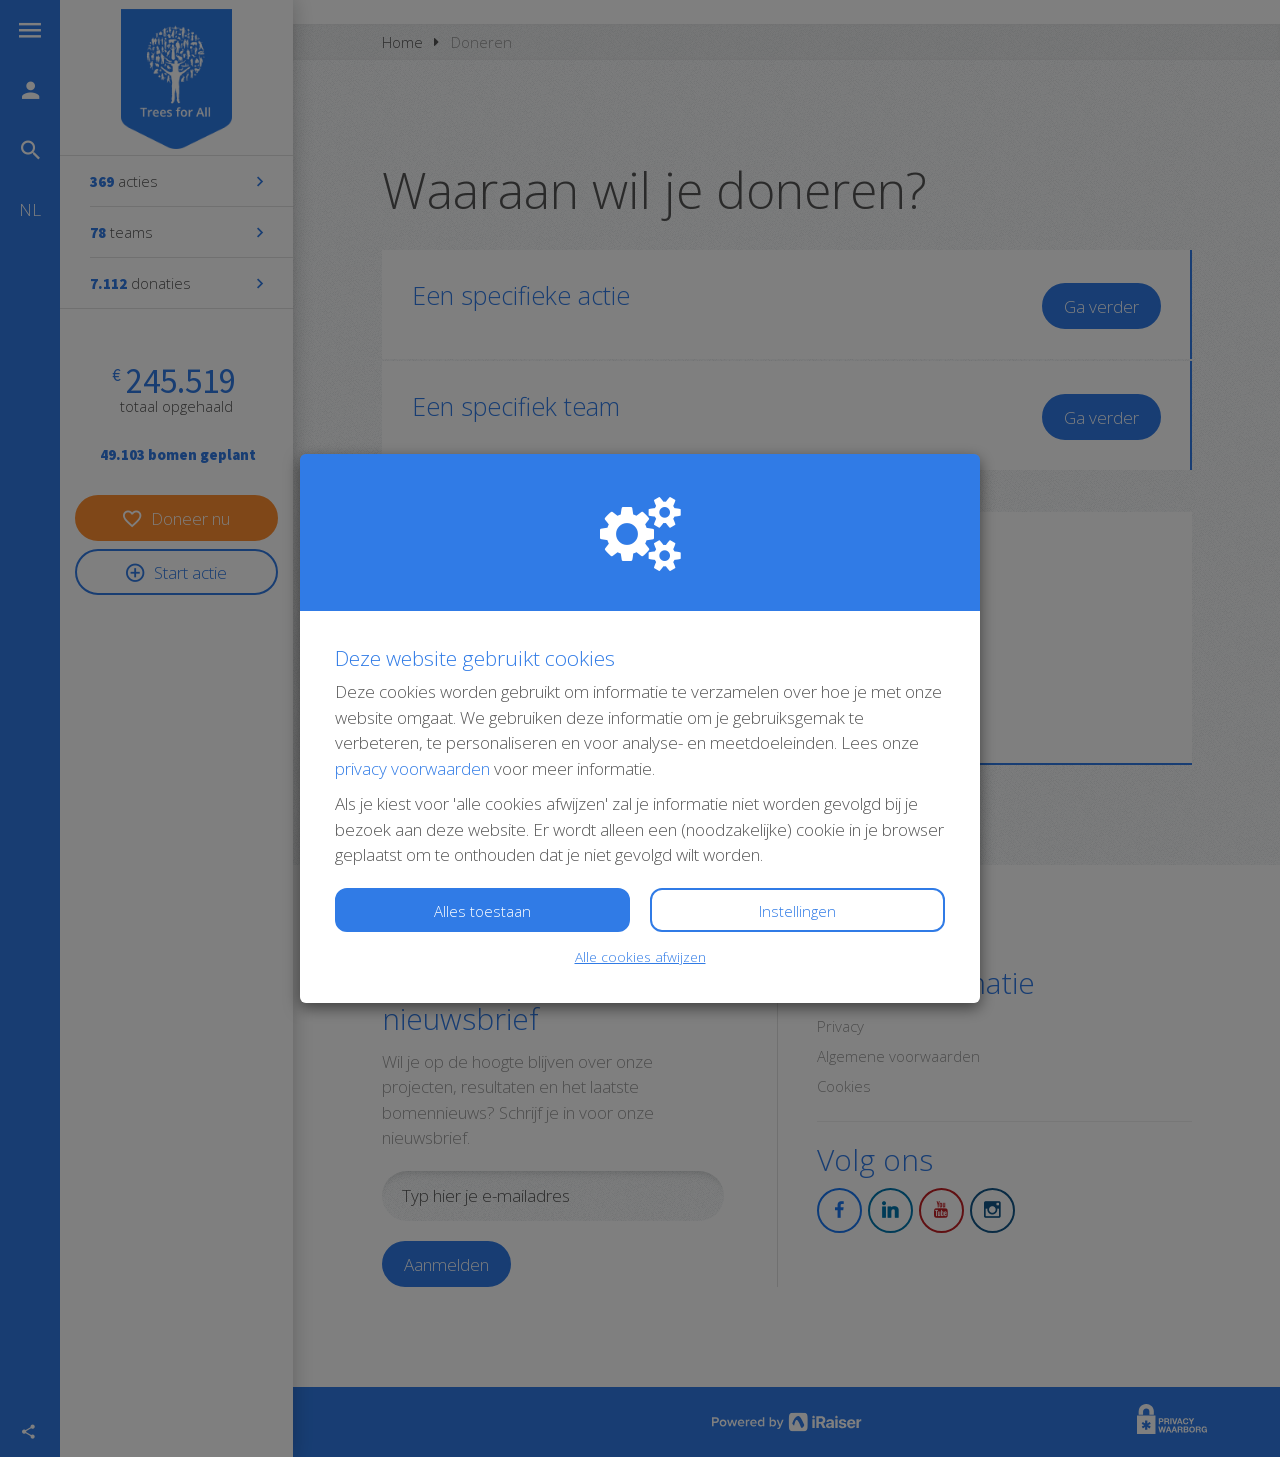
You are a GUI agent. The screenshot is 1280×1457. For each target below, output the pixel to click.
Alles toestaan (482, 911)
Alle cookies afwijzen (640, 956)
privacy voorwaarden (412, 768)
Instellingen (797, 911)
